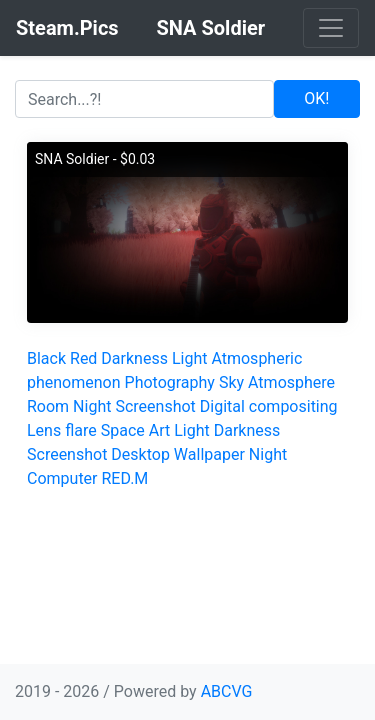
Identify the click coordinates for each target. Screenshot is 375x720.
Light (190, 358)
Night (92, 406)
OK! (316, 98)
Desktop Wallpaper (178, 454)
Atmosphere (291, 382)
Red (83, 358)
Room (48, 406)
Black (46, 358)
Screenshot (155, 406)
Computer (62, 478)
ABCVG (227, 691)
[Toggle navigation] (331, 28)
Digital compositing (269, 406)
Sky (231, 382)
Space (123, 430)
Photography (170, 382)
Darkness (134, 358)
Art (159, 430)
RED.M (124, 478)
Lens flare (62, 430)
